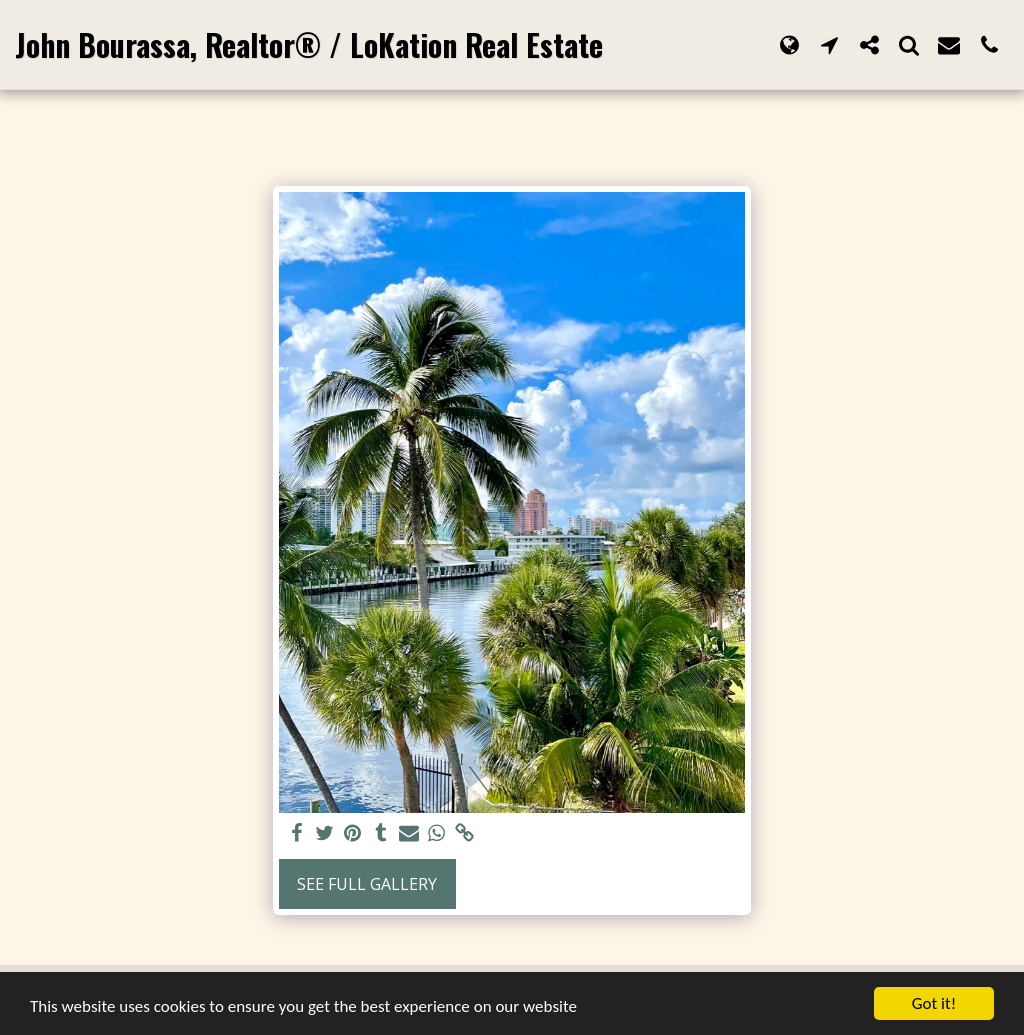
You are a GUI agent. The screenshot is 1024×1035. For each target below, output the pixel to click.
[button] (829, 44)
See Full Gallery (367, 884)
